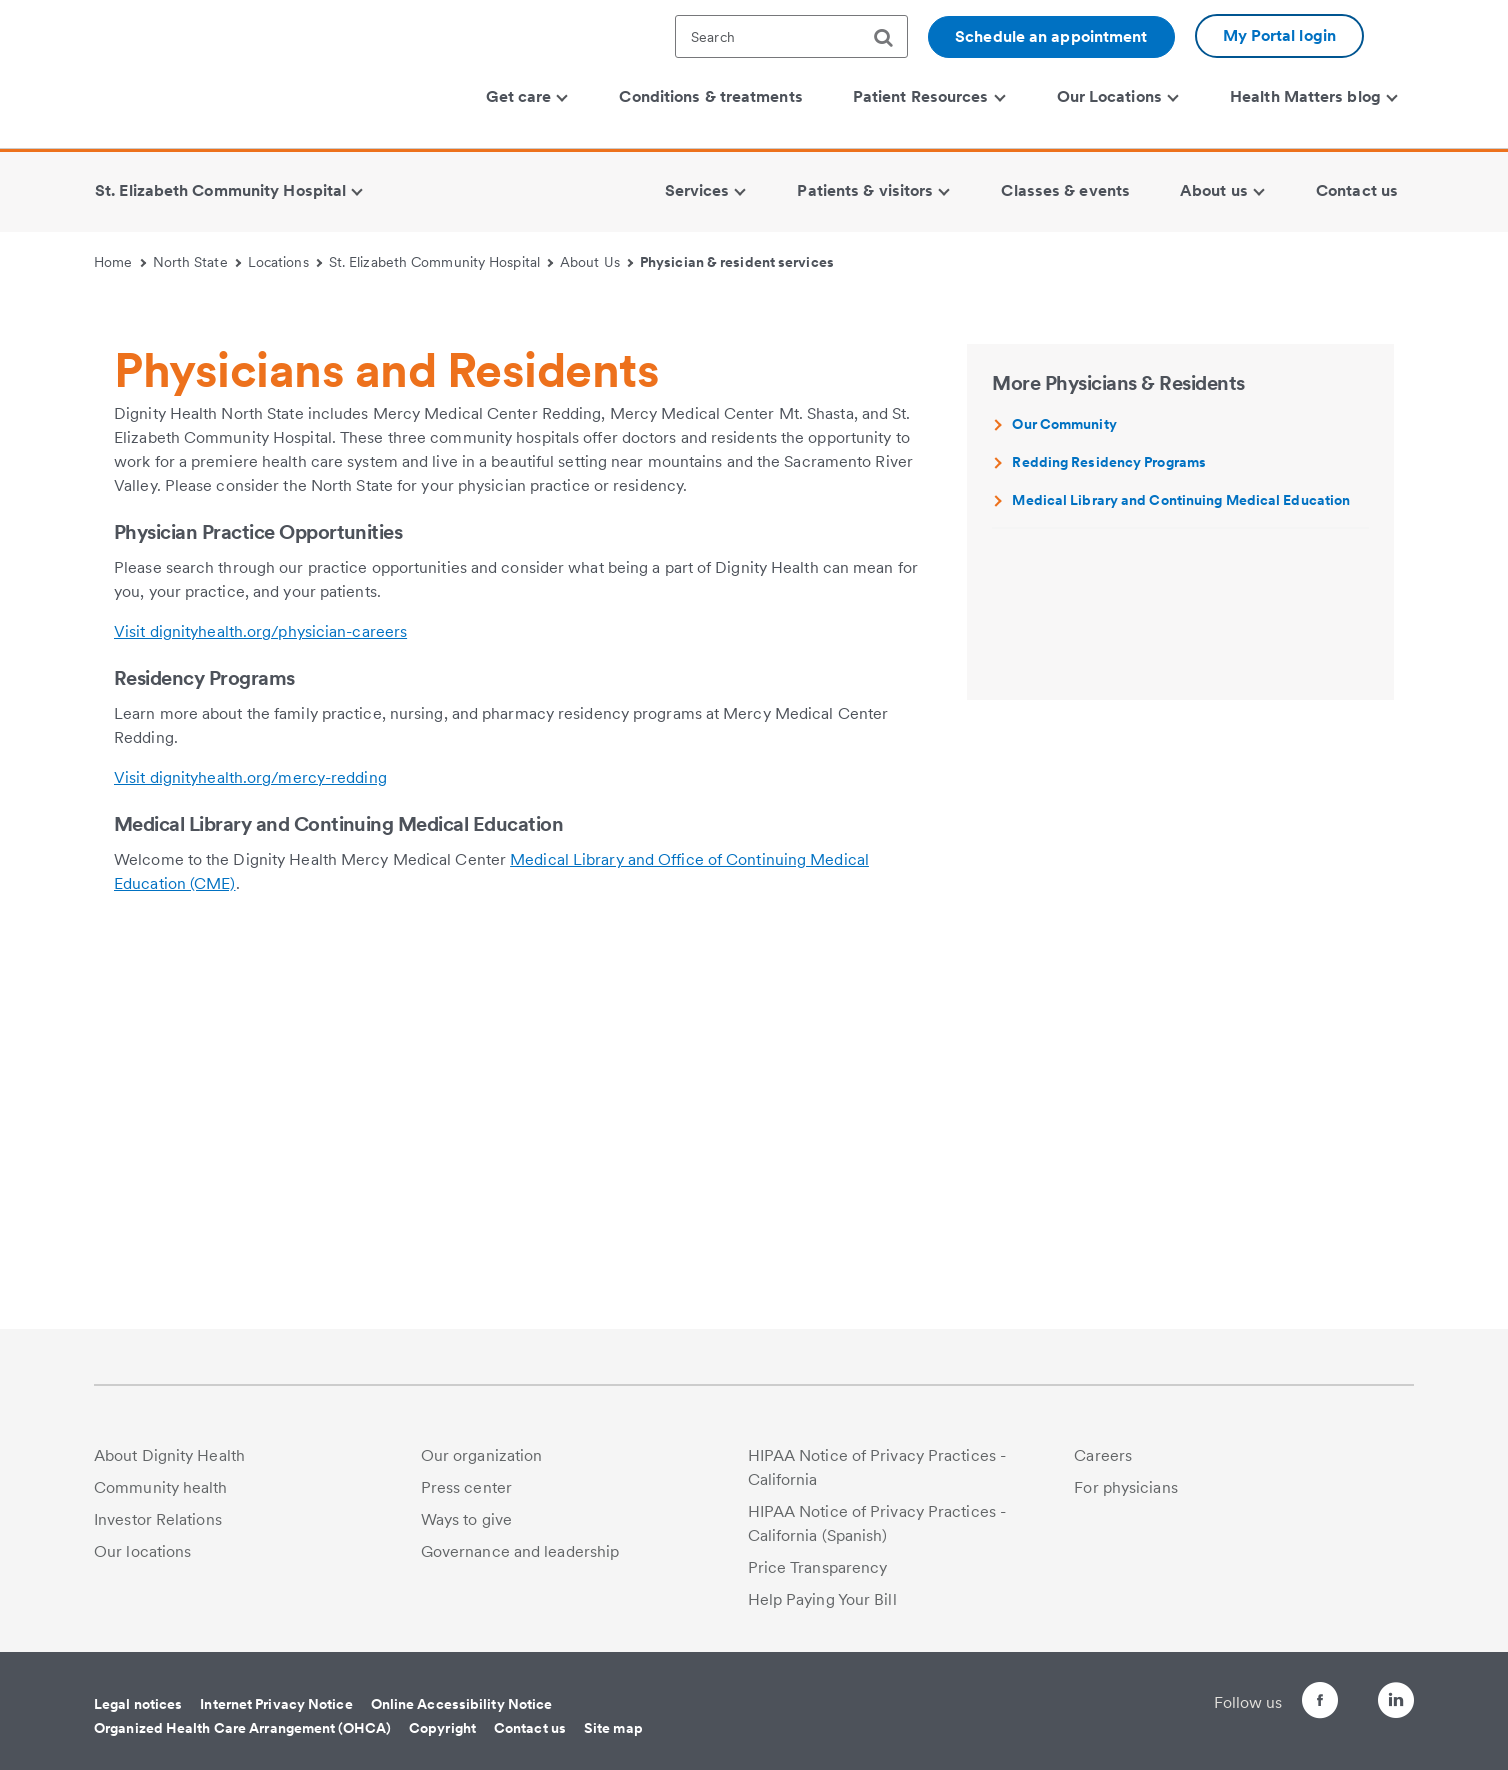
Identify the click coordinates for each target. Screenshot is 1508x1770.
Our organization (482, 1455)
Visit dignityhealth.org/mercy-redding (250, 1158)
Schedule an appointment (1051, 36)
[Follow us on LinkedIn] (1396, 1703)
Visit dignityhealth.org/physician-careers (260, 1012)
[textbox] (791, 36)
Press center (466, 1487)
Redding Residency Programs (1109, 843)
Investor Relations (158, 1519)
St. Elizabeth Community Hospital (441, 262)
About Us (596, 262)
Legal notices (138, 1704)
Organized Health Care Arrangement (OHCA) (242, 1728)
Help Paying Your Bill (822, 1599)
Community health (161, 1487)
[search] (891, 38)
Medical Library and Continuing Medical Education (1181, 881)
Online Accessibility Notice (462, 1704)
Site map (613, 1728)
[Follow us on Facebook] (1284, 1703)
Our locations (142, 1551)
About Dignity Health (169, 1455)
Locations (285, 262)
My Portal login (1280, 35)
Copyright (442, 1728)
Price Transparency (818, 1567)
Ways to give (466, 1519)
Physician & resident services (737, 262)
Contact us (530, 1728)
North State (197, 262)
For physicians (1125, 1487)
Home (120, 262)
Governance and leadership (520, 1551)
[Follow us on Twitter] (1340, 1691)
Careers (1103, 1455)
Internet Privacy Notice (276, 1704)
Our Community (1064, 805)
